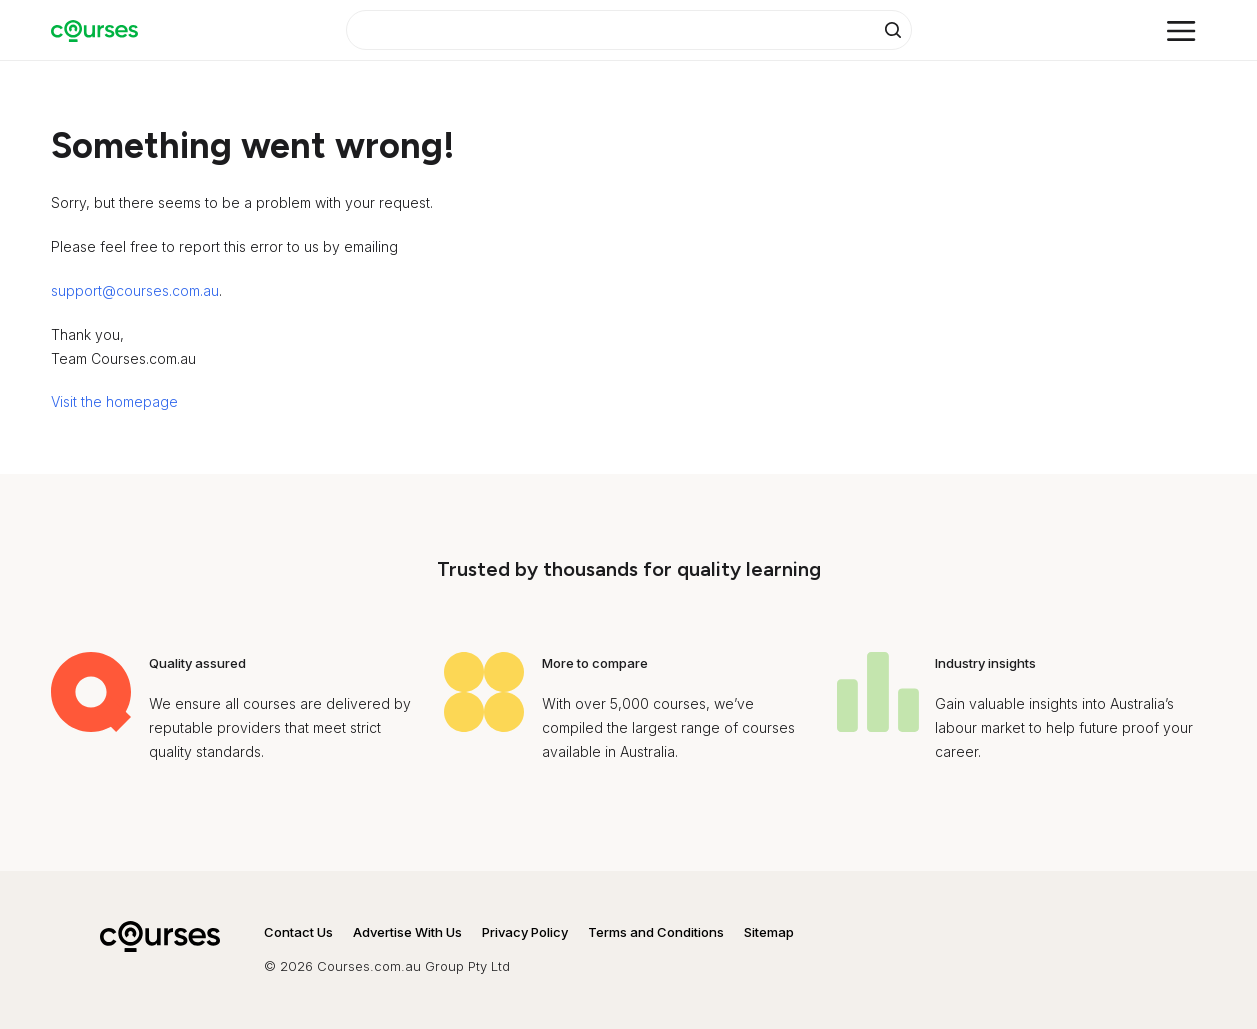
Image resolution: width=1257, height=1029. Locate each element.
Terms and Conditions (656, 932)
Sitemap (769, 932)
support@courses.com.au (135, 290)
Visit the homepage (114, 401)
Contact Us (298, 932)
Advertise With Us (407, 932)
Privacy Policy (525, 932)
